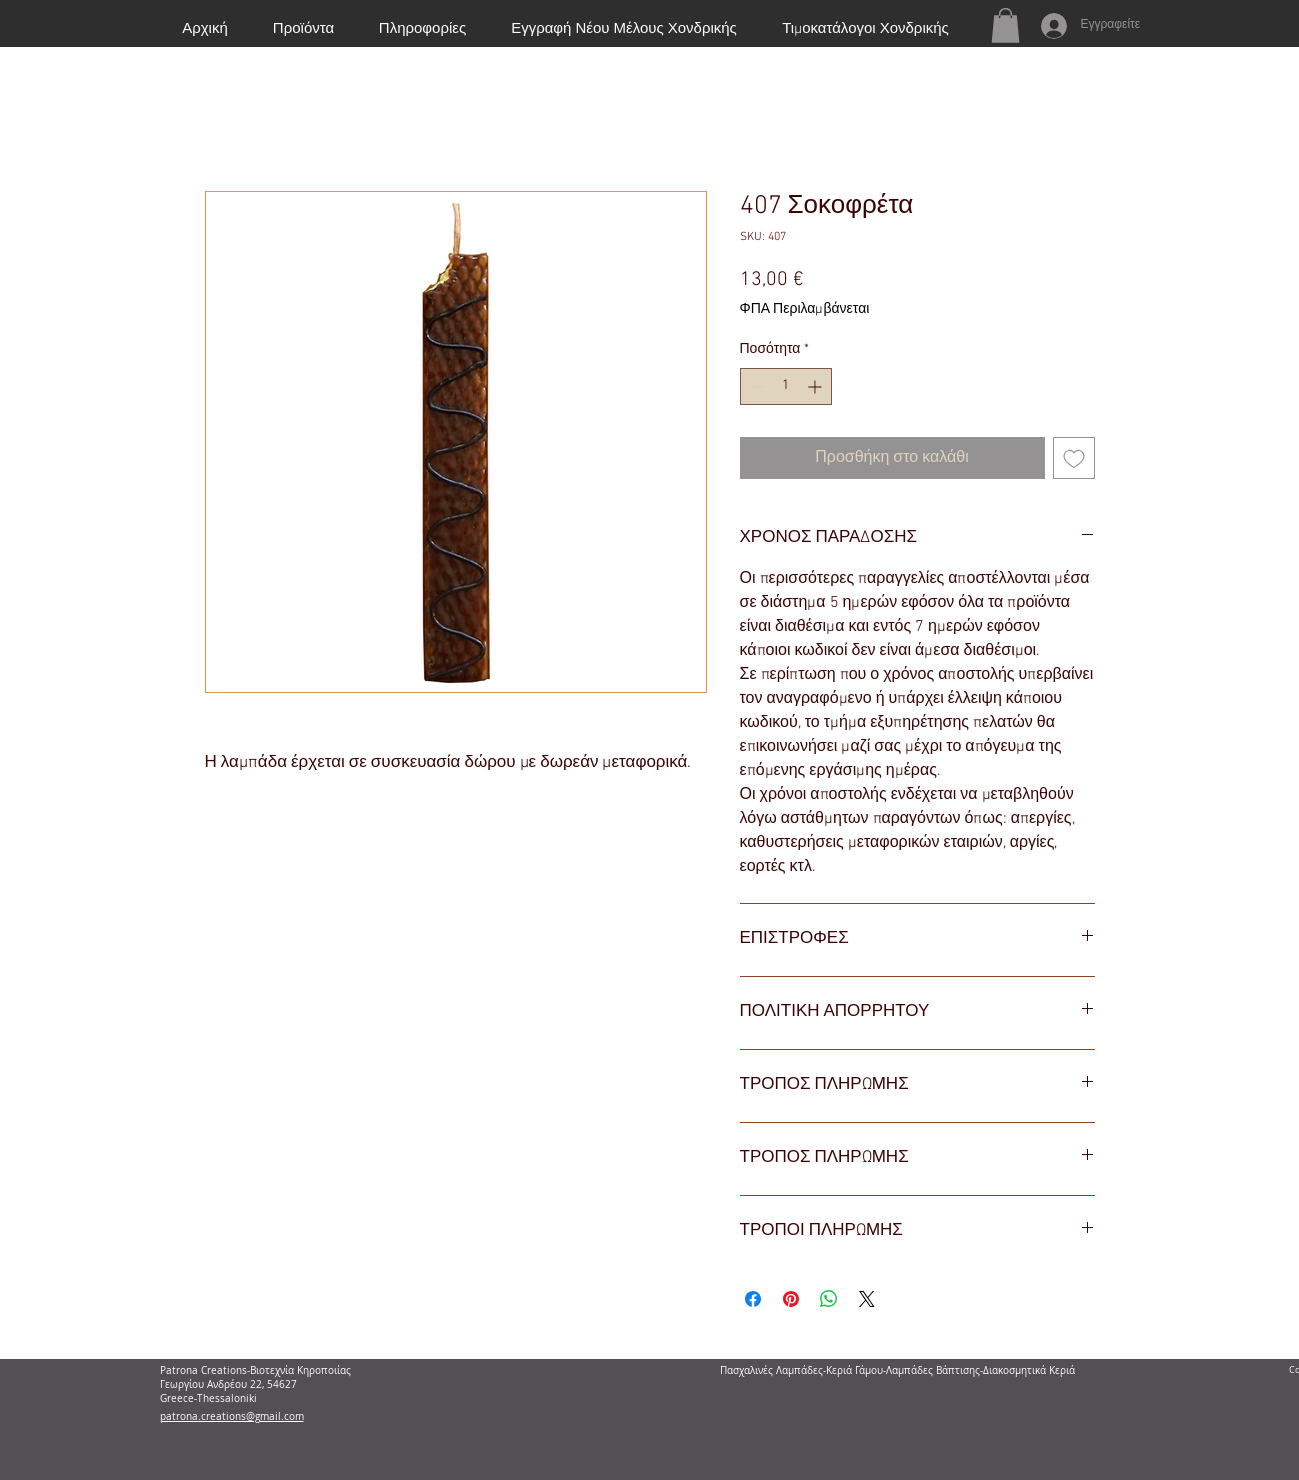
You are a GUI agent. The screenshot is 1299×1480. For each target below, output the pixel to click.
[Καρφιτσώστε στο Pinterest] (791, 1299)
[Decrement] (755, 386)
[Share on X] (867, 1299)
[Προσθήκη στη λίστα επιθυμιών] (1074, 458)
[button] (1005, 25)
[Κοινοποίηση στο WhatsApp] (829, 1299)
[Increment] (816, 386)
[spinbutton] (786, 386)
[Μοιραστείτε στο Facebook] (753, 1299)
